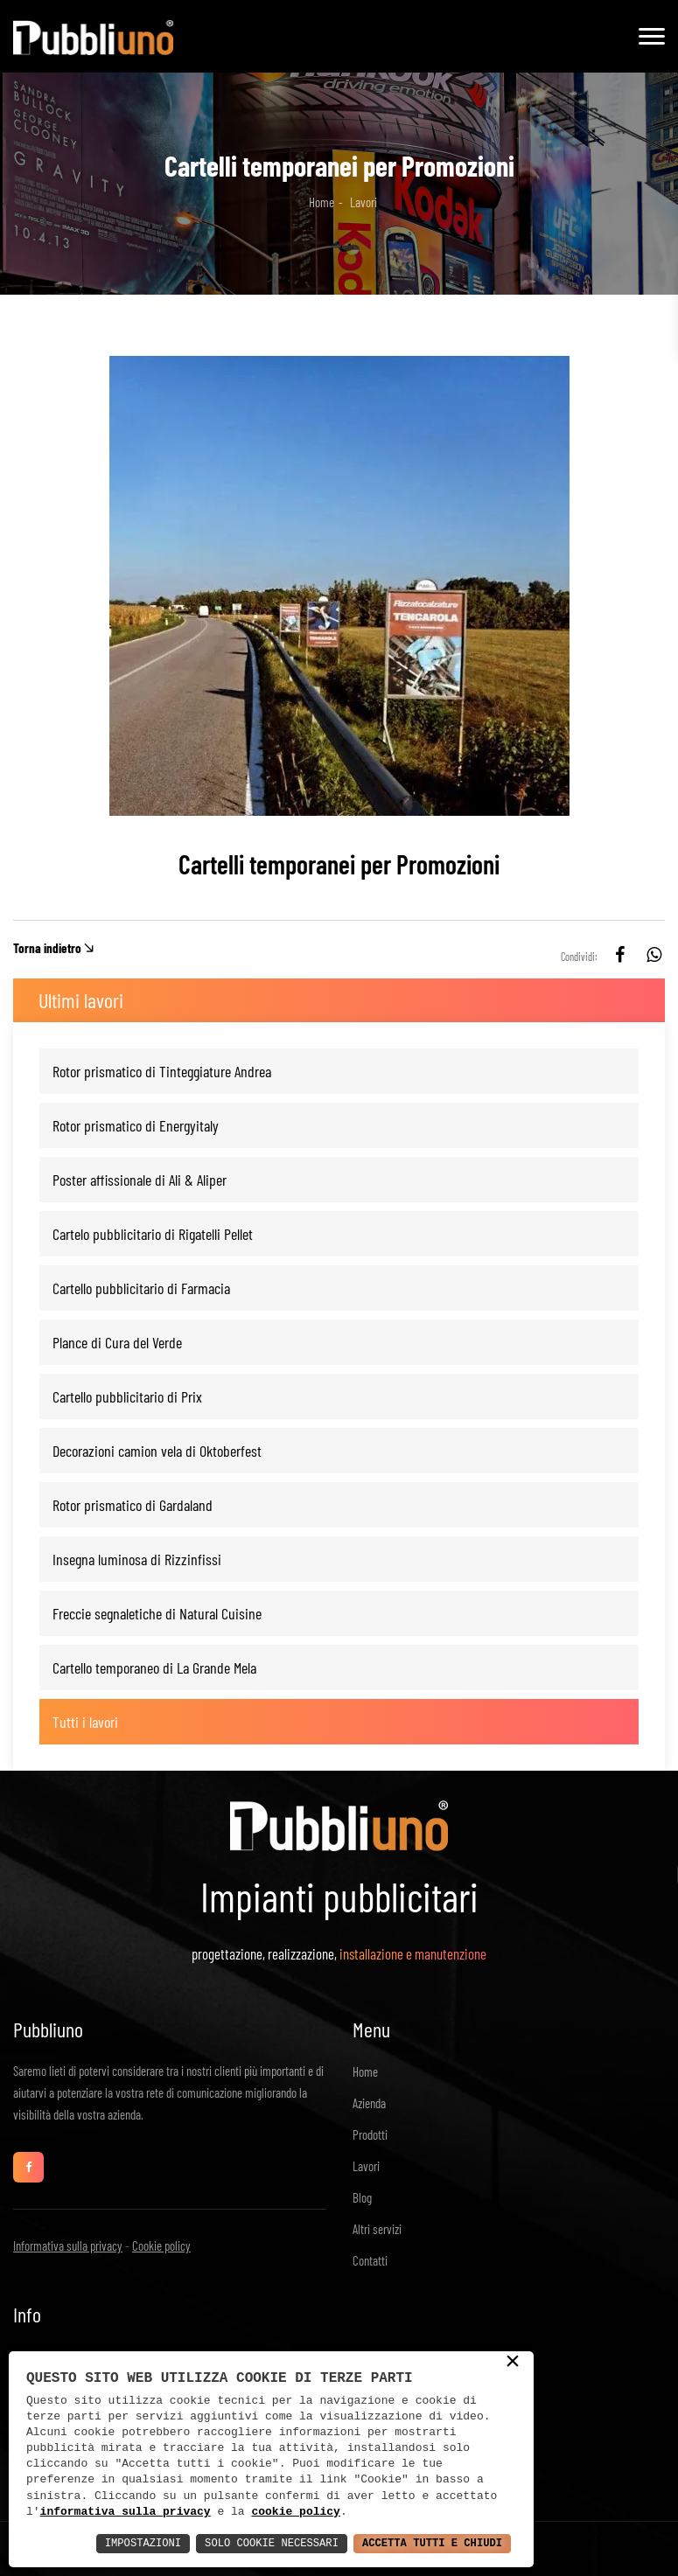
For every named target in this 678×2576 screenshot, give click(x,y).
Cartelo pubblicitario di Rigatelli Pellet (152, 1233)
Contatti (370, 2260)
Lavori (366, 2166)
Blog (362, 2197)
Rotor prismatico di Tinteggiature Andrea (161, 1071)
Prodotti (370, 2134)
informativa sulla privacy (125, 2510)
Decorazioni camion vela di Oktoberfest (157, 1450)
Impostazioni (95, 2542)
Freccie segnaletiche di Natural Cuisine (157, 1613)
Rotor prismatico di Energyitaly (135, 1125)
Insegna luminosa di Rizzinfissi (136, 1559)
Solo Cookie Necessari (240, 2542)
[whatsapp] (653, 956)
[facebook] (620, 956)
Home (321, 202)
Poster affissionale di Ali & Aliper (139, 1179)
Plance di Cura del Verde (117, 1342)
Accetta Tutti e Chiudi (421, 2542)
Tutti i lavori (85, 1721)
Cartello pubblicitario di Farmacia (141, 1288)
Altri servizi (377, 2229)
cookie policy (295, 2510)
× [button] (513, 2361)
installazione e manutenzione (412, 1953)
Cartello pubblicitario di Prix (127, 1396)
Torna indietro (47, 948)
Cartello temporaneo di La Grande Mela (154, 1667)
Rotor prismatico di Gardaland (132, 1504)
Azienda (369, 2103)
